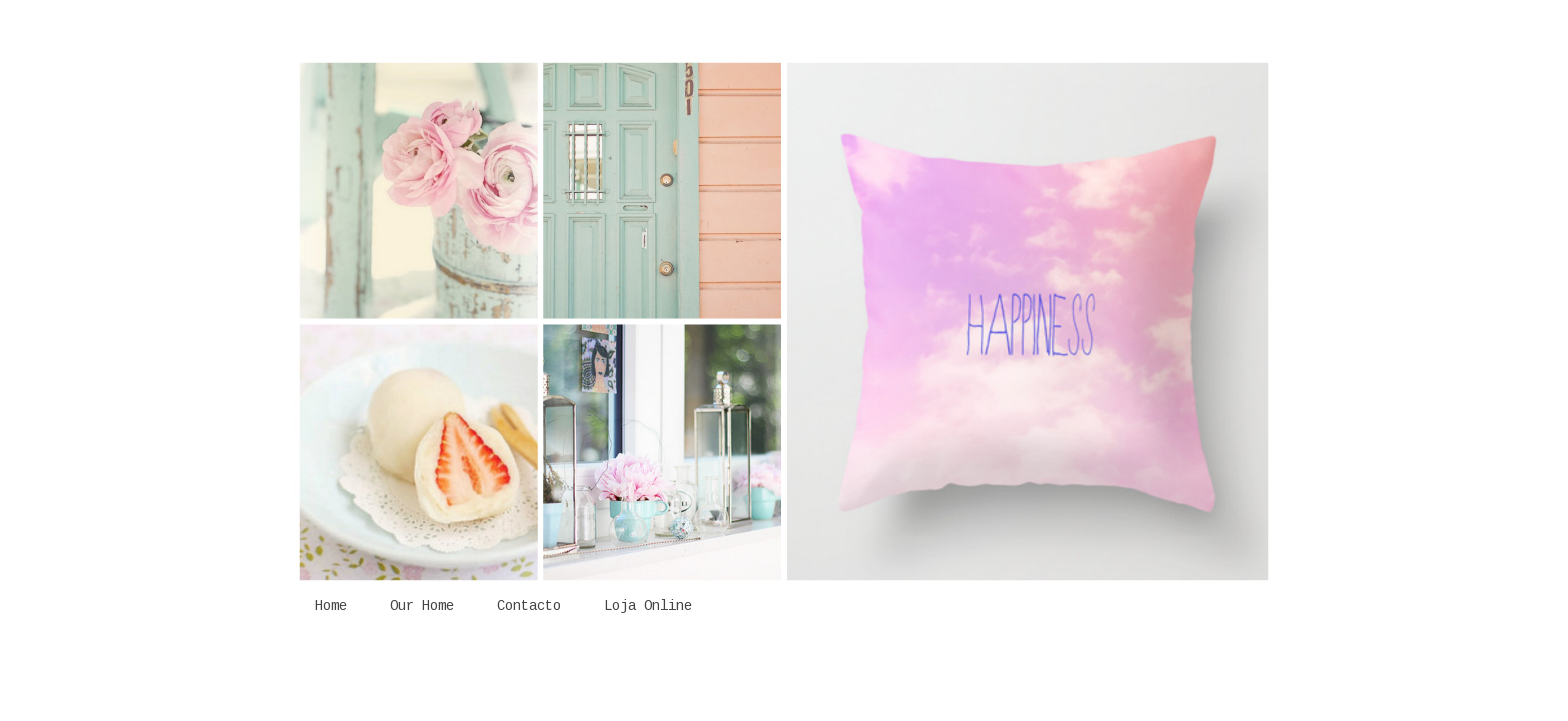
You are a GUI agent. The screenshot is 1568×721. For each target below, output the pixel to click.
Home (331, 606)
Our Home (422, 606)
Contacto (529, 606)
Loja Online (648, 606)
